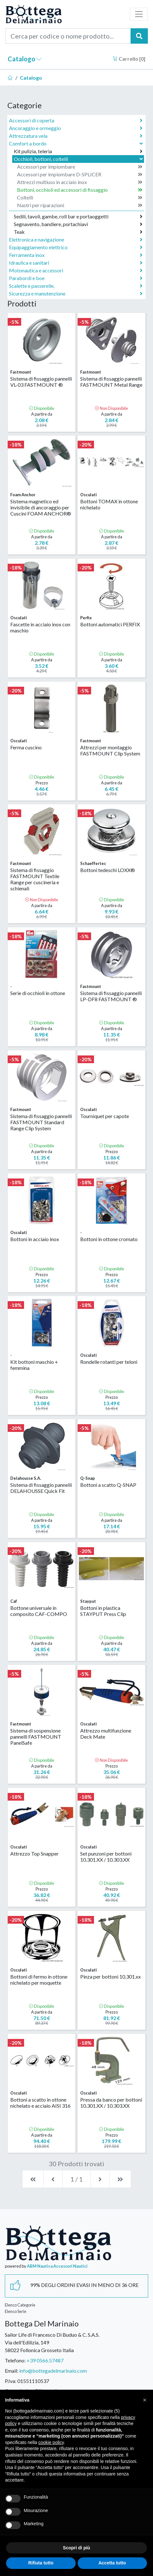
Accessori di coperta (75, 120)
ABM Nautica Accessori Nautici (57, 2266)
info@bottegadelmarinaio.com (53, 2371)
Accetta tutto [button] (112, 2562)
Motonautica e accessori (75, 270)
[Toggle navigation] (139, 14)
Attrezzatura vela (75, 136)
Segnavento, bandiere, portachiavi (78, 224)
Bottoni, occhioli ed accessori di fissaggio (79, 190)
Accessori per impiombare (79, 167)
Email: (11, 2371)
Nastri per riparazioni (79, 205)
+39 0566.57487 (45, 2360)
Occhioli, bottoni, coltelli (79, 159)
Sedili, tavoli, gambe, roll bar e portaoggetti (78, 216)
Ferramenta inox (75, 255)
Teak (78, 232)
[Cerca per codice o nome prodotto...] (68, 36)
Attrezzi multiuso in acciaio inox (79, 182)
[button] (145, 2400)
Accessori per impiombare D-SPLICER (79, 174)
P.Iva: (10, 2381)
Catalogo (25, 59)
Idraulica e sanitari (75, 263)
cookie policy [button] (51, 2442)
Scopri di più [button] (76, 2547)
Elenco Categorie (20, 2304)
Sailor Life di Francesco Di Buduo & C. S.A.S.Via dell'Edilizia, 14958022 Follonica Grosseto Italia (52, 2342)
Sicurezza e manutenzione (75, 293)
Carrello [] (129, 59)
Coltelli (79, 197)
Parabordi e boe (75, 278)
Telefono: (15, 2360)
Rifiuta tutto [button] (41, 2562)
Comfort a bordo (76, 143)
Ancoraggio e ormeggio (75, 128)
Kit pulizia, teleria (78, 151)
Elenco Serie (15, 2311)
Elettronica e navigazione (75, 239)
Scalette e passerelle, (75, 286)
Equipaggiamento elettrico (75, 247)
